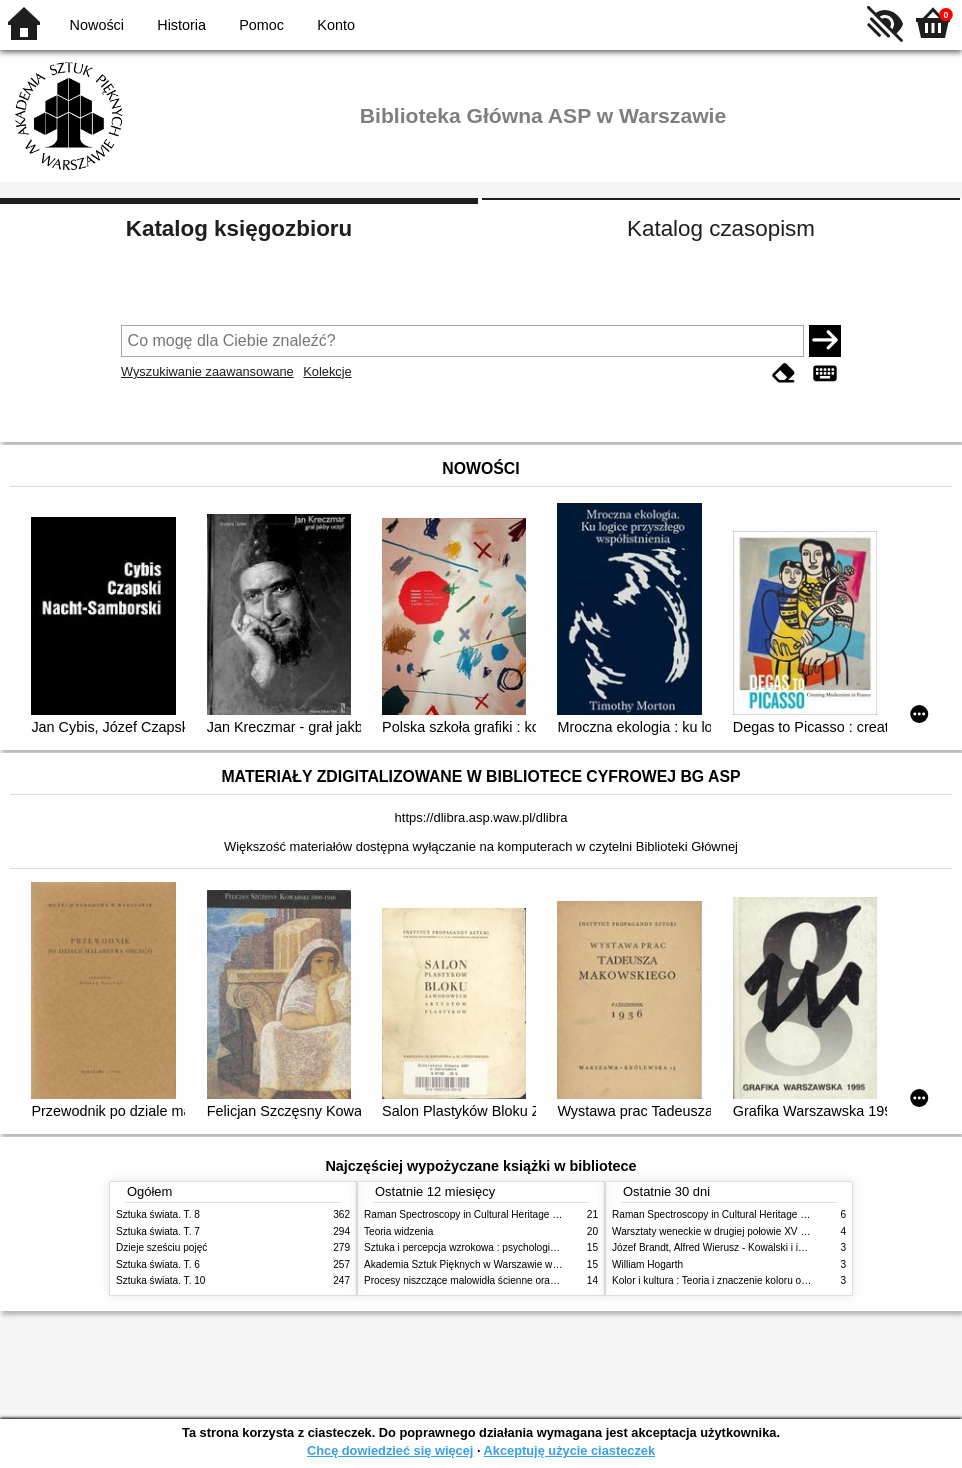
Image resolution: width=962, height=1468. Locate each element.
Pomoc (261, 25)
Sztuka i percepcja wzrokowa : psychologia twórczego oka (493, 1247)
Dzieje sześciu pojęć (161, 1247)
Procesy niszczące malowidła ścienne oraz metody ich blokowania (512, 1280)
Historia (181, 25)
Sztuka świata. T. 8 (158, 1214)
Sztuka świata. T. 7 (158, 1231)
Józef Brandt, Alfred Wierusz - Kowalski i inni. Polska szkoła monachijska (774, 1247)
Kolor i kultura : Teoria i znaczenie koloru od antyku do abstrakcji (755, 1280)
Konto (336, 25)
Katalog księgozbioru (239, 228)
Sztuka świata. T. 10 (160, 1280)
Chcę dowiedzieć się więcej (390, 1450)
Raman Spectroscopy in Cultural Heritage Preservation (486, 1214)
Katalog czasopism (721, 228)
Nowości (97, 25)
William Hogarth (647, 1264)
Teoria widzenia (398, 1231)
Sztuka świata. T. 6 (158, 1264)
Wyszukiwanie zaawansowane (207, 371)
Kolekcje (327, 371)
